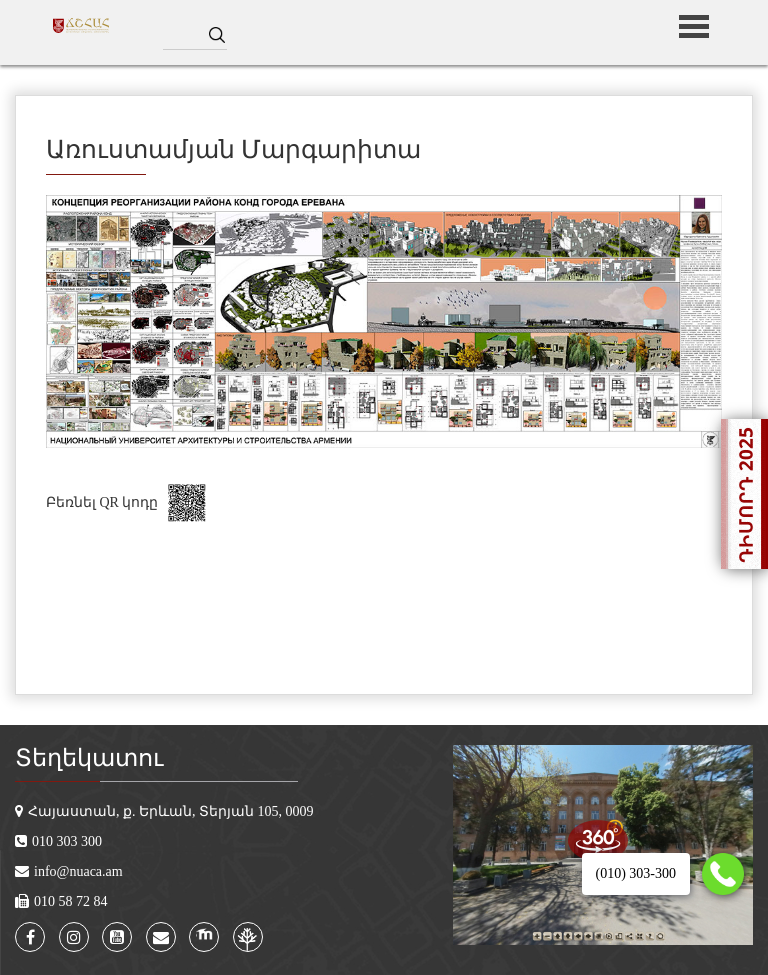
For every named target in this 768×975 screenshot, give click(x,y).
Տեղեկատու (89, 758)
